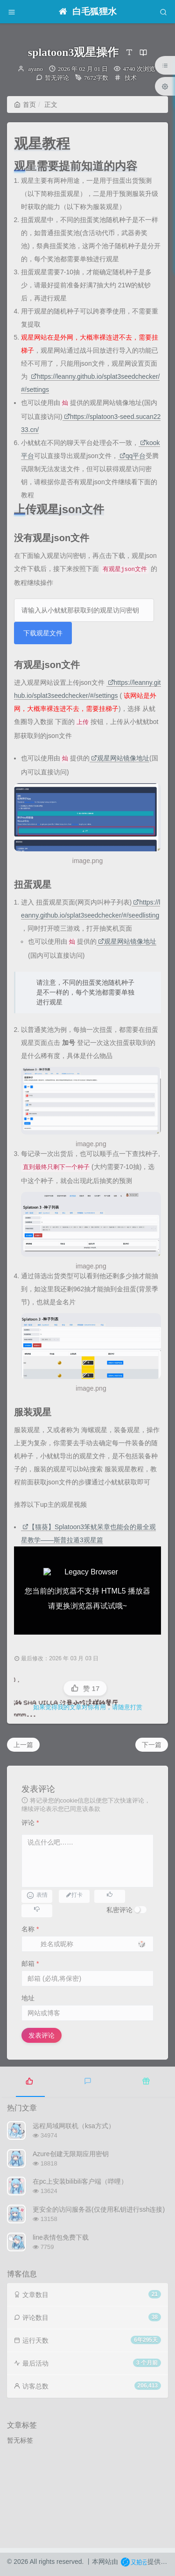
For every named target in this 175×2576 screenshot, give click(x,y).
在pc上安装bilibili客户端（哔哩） (80, 2181)
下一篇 (151, 1744)
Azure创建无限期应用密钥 (71, 2154)
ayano (35, 68)
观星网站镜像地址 (120, 758)
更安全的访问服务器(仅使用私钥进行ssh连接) (99, 2209)
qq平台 (132, 456)
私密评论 (119, 1910)
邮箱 (30, 1963)
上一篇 (23, 1744)
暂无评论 (57, 77)
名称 (30, 1929)
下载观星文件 (43, 633)
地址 (28, 1998)
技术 (131, 77)
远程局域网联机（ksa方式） (74, 2126)
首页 (25, 104)
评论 (30, 1822)
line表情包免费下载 (61, 2237)
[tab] (29, 2081)
